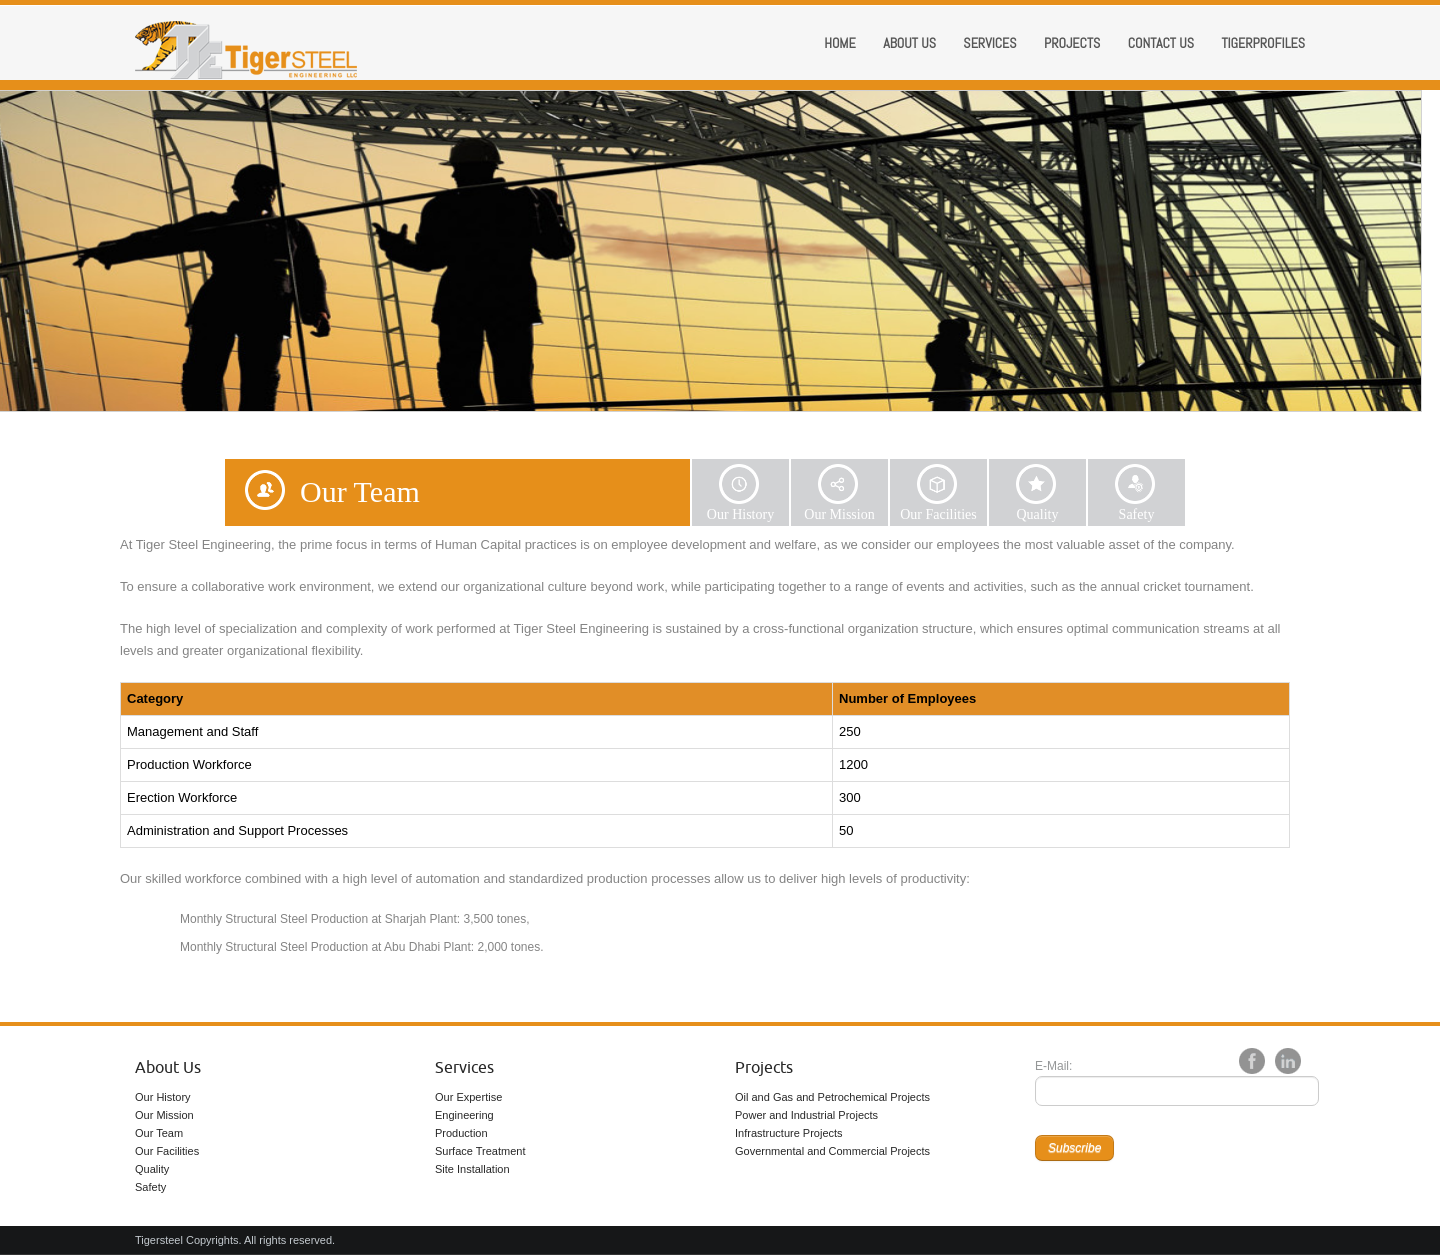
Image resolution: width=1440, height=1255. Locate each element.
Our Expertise (468, 1097)
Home (840, 43)
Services (989, 43)
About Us (168, 1068)
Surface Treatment (480, 1151)
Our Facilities (167, 1151)
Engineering (464, 1115)
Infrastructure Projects (789, 1133)
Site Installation (472, 1169)
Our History (163, 1097)
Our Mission (164, 1115)
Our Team (159, 1133)
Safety (150, 1187)
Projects (1072, 43)
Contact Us (1161, 43)
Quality (152, 1169)
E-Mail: (1053, 1066)
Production (461, 1133)
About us (909, 43)
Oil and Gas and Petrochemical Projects (832, 1097)
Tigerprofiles (1263, 43)
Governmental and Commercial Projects (832, 1151)
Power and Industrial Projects (806, 1115)
